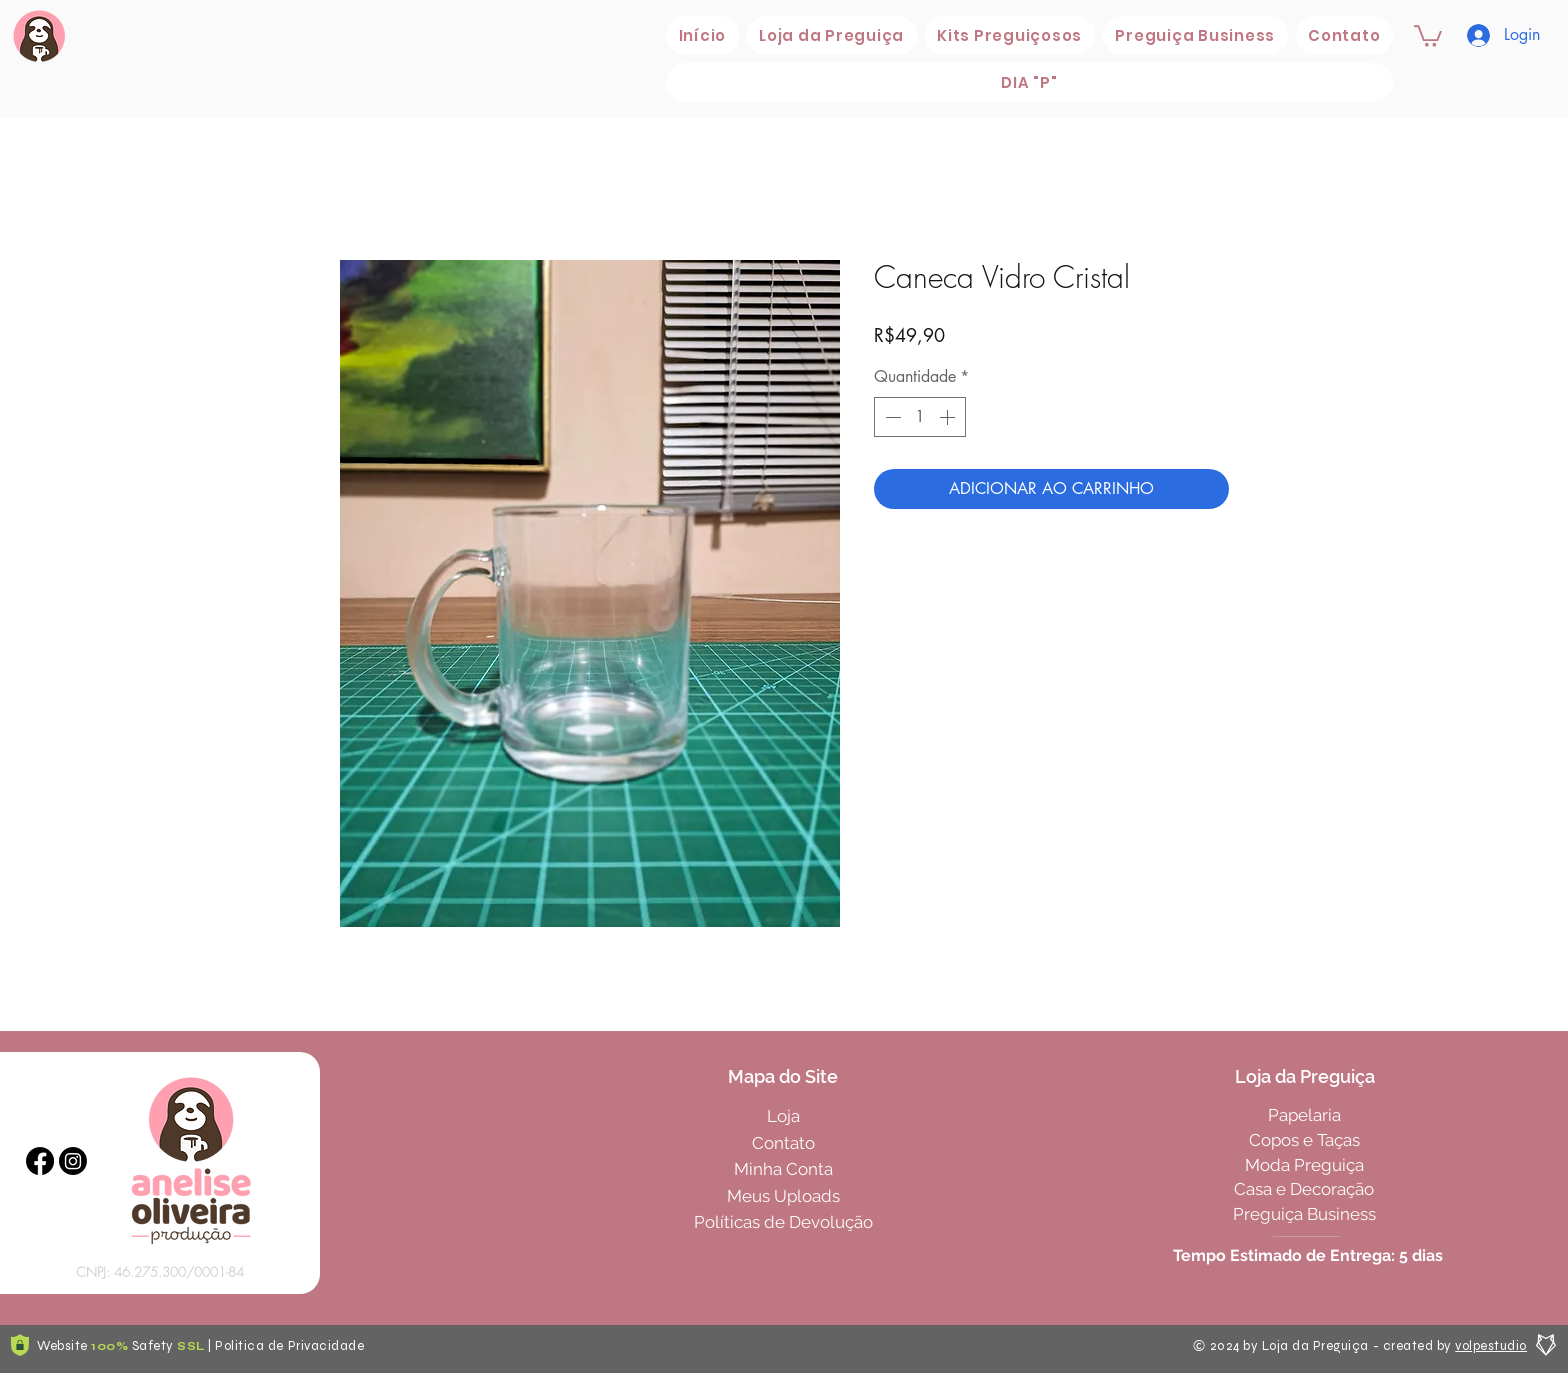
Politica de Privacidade (289, 1346)
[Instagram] (73, 1161)
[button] (832, 35)
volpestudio (1491, 1346)
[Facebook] (40, 1161)
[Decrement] (891, 417)
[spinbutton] (920, 417)
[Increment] (949, 417)
